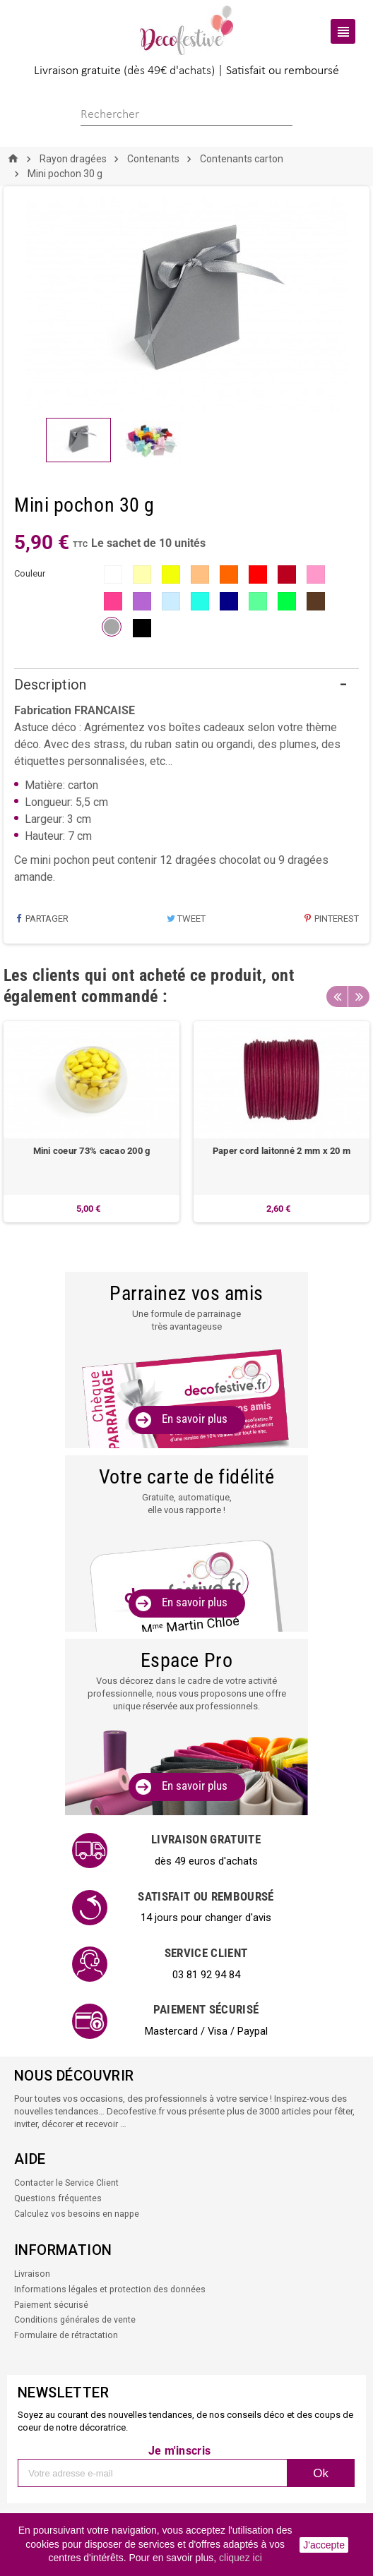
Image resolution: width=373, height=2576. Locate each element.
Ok (320, 2475)
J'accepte (324, 2545)
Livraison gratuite (77, 71)
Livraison (32, 2278)
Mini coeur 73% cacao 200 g (91, 1151)
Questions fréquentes (58, 2204)
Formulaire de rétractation (66, 2338)
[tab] (186, 685)
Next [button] (358, 996)
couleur (29, 573)
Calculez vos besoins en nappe (77, 2219)
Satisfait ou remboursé (282, 71)
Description (50, 684)
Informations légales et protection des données (111, 2293)
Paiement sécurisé (51, 2308)
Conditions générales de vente (76, 2323)
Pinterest (331, 918)
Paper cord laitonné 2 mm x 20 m (281, 1151)
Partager (41, 918)
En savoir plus (195, 1419)
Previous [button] (337, 996)
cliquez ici (240, 2557)
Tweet (186, 918)
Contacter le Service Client (66, 2189)
